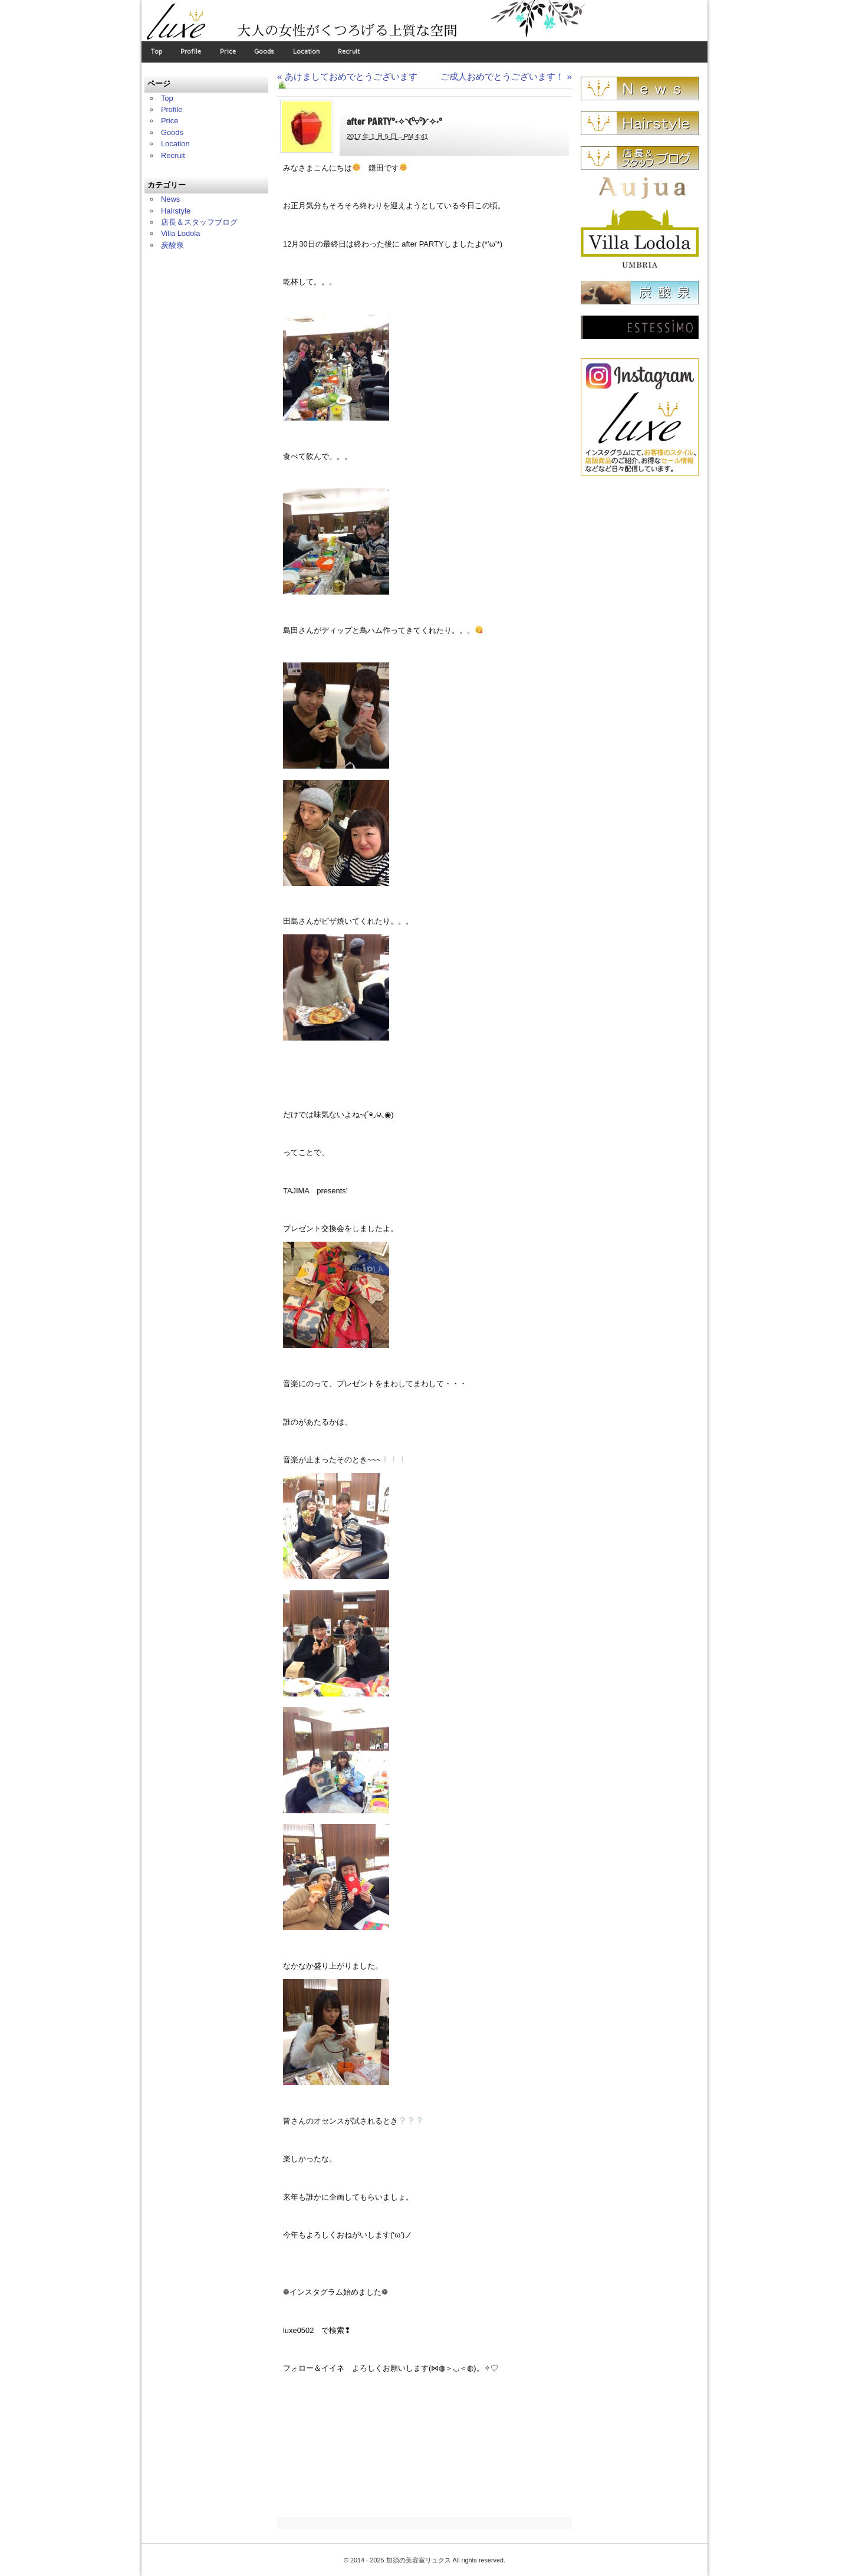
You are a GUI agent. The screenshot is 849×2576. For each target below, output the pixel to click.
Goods (264, 51)
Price (228, 51)
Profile (190, 51)
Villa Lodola (180, 233)
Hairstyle (175, 210)
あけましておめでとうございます (347, 80)
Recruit (349, 51)
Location (306, 51)
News (170, 199)
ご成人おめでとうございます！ (506, 76)
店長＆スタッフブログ (199, 222)
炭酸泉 (172, 245)
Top (156, 51)
